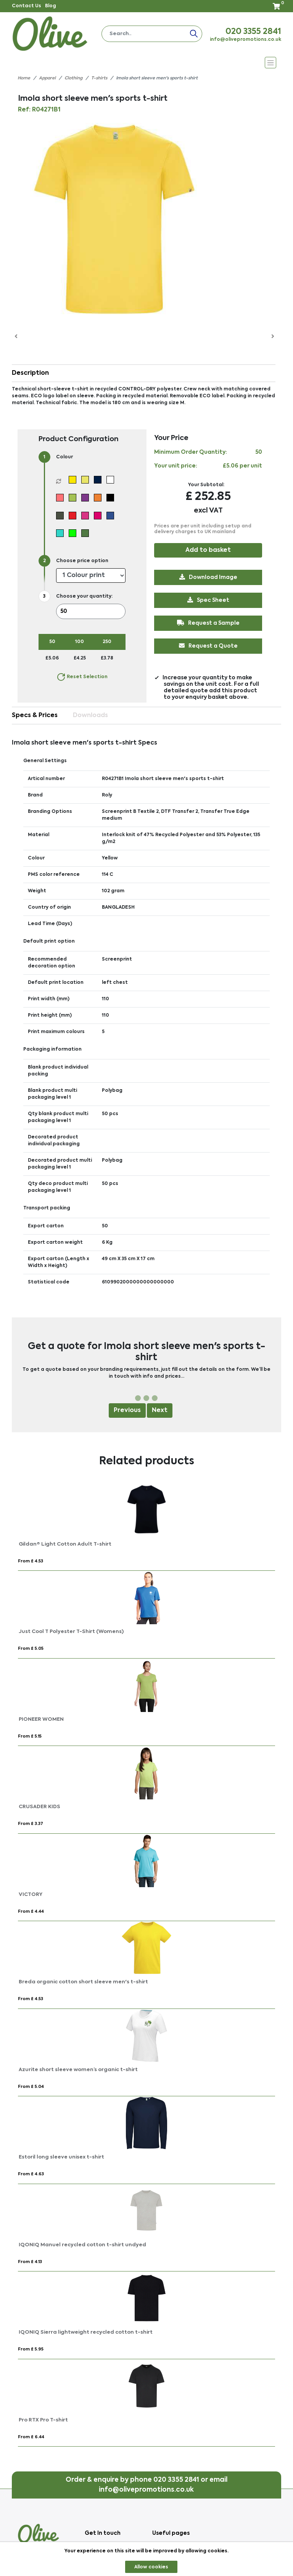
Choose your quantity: (84, 596)
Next (159, 1410)
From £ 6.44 (31, 2437)
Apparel (47, 78)
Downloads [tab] (90, 716)
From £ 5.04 (31, 2087)
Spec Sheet (208, 600)
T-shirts (99, 78)
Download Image (208, 577)
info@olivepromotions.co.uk (245, 39)
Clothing (73, 78)
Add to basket (208, 550)
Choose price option (82, 561)
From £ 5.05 (30, 1649)
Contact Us (26, 6)
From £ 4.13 (30, 2262)
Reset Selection (82, 677)
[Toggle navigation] (147, 62)
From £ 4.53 (30, 1561)
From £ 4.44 (31, 1912)
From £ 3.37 (30, 1824)
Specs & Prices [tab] (35, 716)
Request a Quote (208, 646)
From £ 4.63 (31, 2174)
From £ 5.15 (30, 1737)
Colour (64, 457)
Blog (50, 6)
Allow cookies (151, 2567)
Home (24, 78)
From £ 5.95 (30, 2349)
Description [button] (30, 373)
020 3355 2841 (253, 32)
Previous (127, 1410)
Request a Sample (208, 623)
